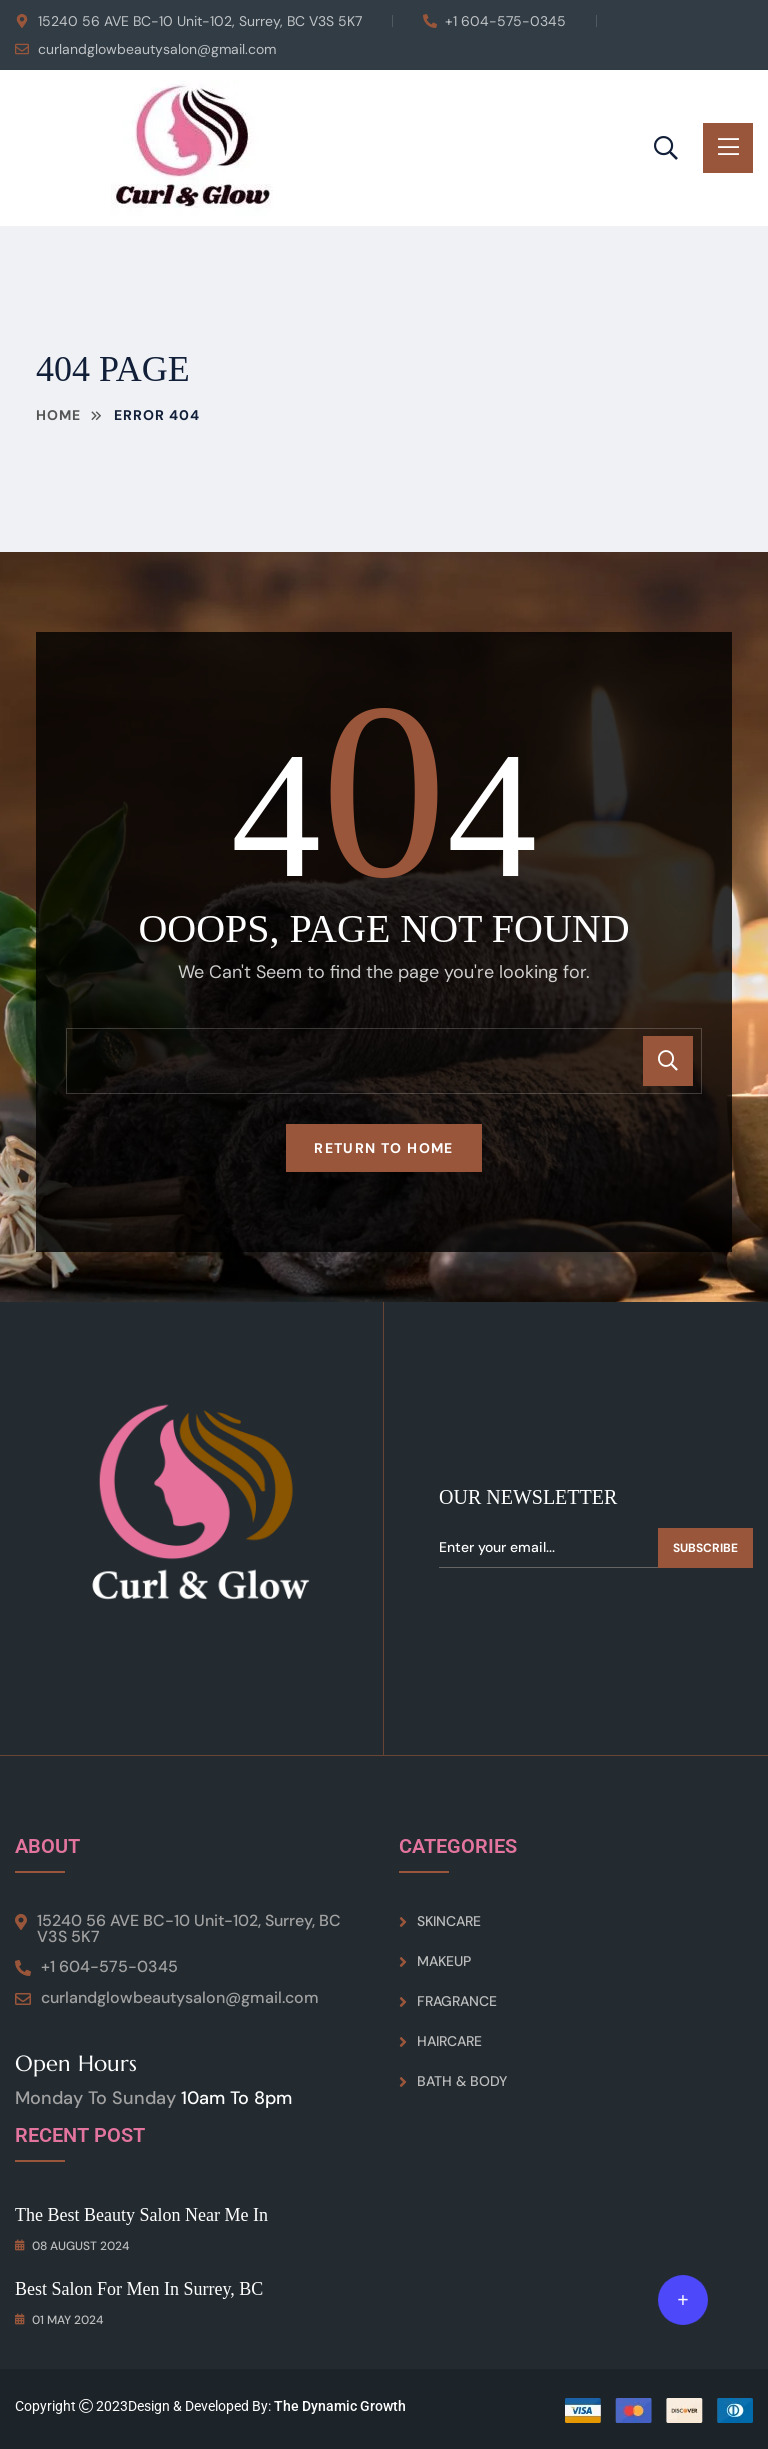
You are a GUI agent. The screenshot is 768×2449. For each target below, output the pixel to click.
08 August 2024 (72, 2246)
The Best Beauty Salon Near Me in (141, 2215)
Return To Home (384, 1148)
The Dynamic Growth (340, 2406)
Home (58, 415)
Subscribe (705, 1548)
